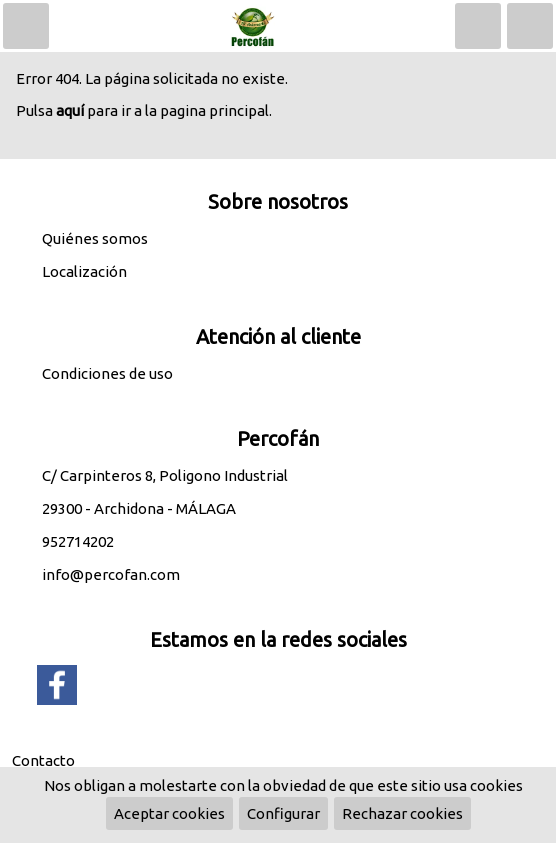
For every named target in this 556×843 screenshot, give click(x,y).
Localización (84, 271)
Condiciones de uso (107, 373)
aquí (70, 110)
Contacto (43, 760)
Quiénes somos (95, 238)
